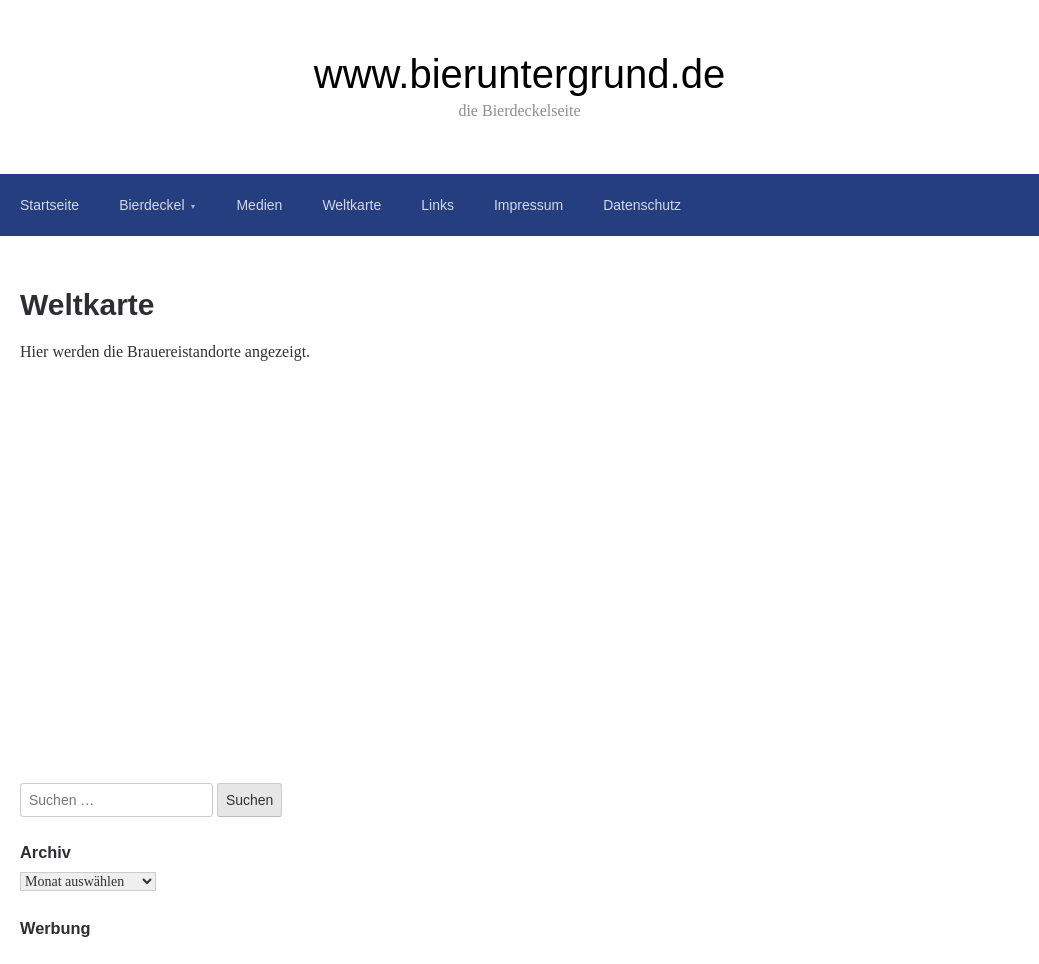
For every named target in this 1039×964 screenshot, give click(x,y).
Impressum (528, 205)
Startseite (49, 205)
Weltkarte (351, 205)
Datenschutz (642, 205)
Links (437, 205)
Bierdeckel (151, 205)
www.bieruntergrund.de (519, 74)
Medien (259, 205)
